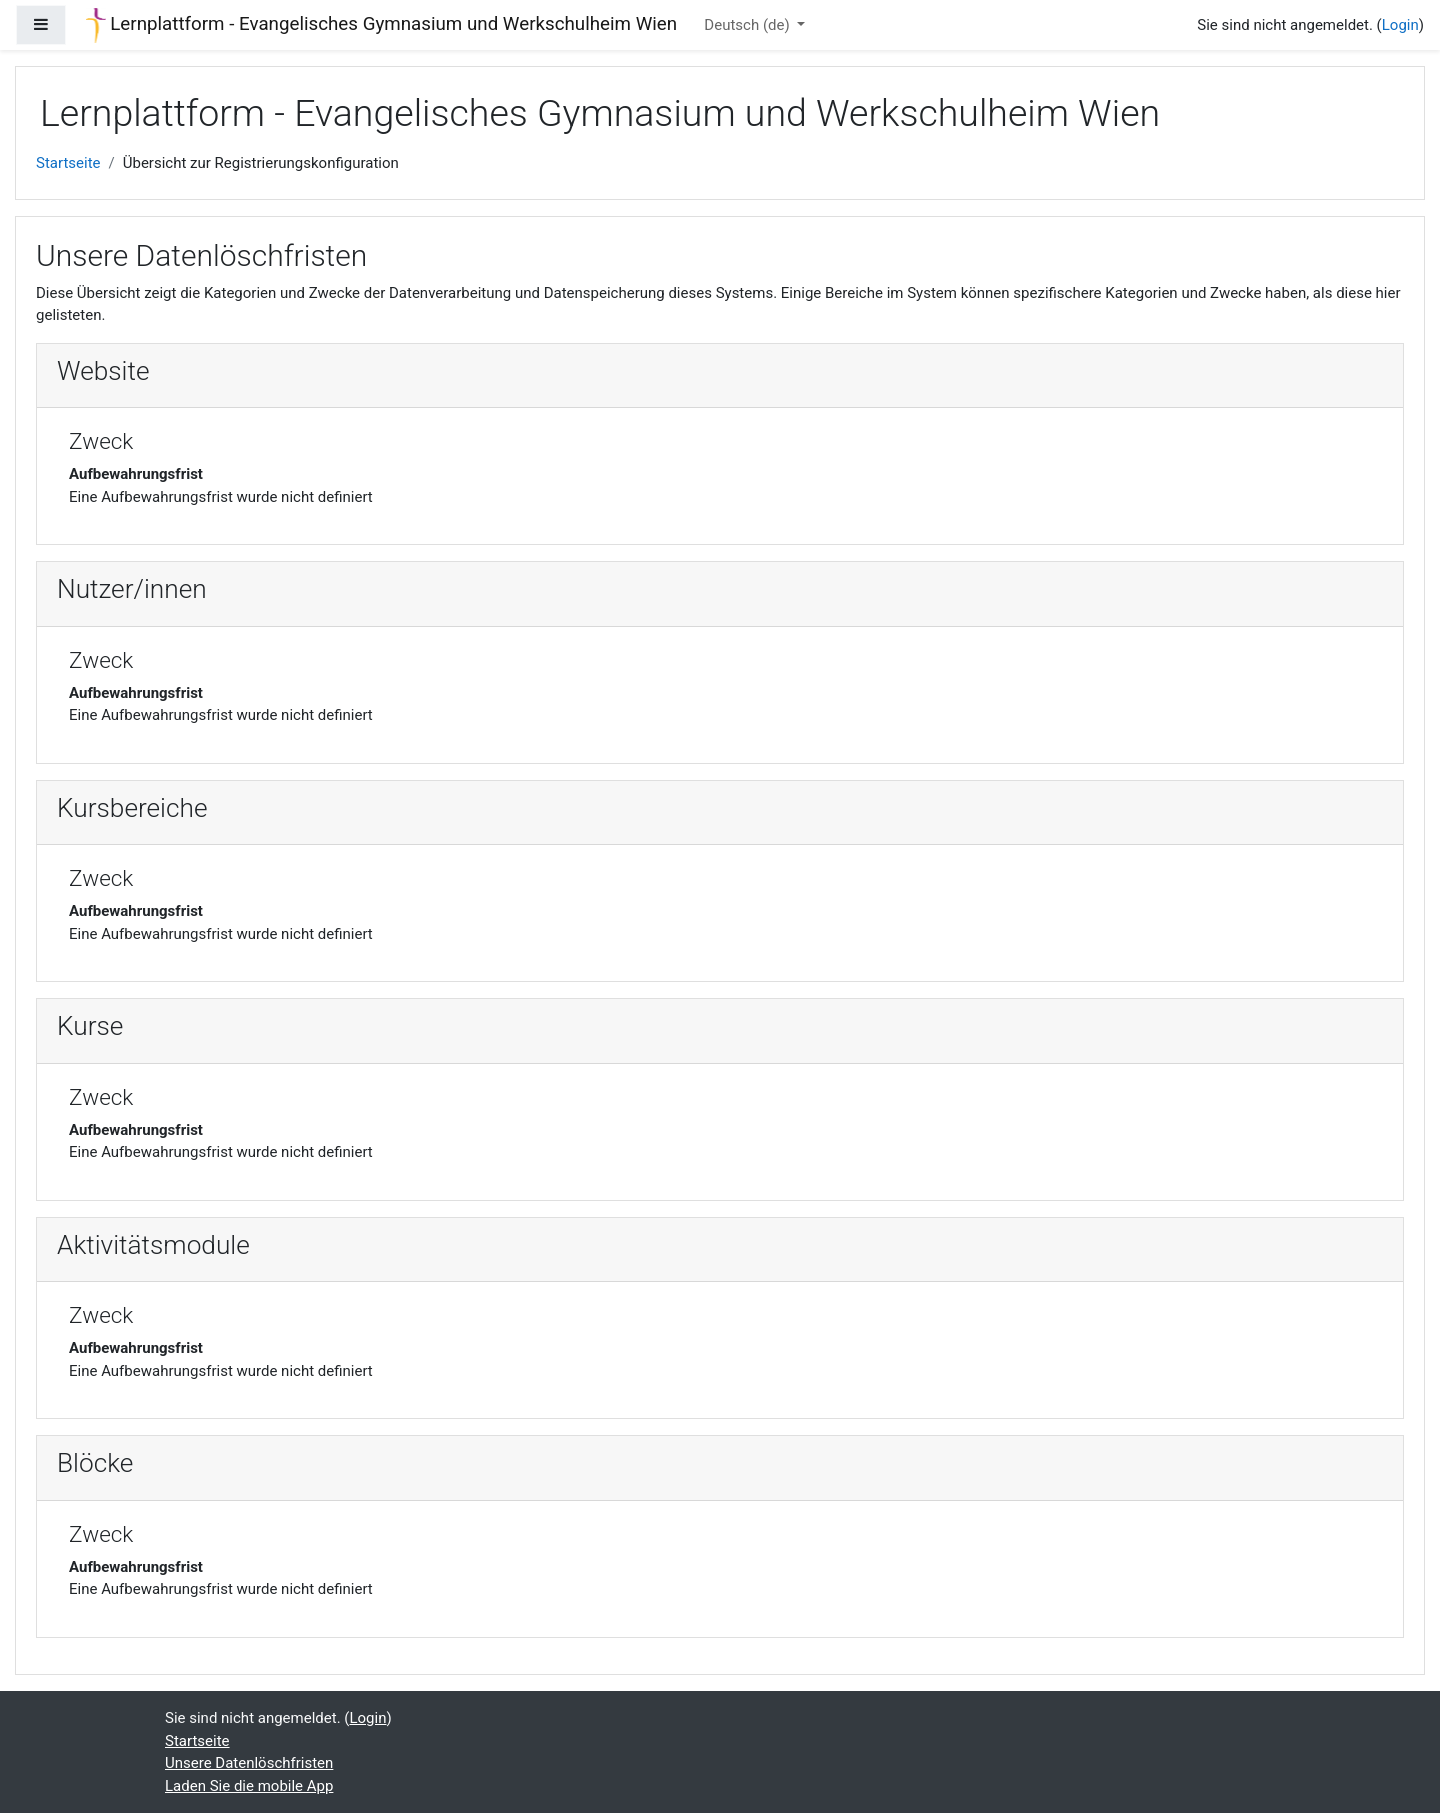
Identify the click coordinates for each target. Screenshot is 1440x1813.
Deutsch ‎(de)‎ (748, 25)
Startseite (68, 163)
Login (1400, 25)
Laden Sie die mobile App (249, 1786)
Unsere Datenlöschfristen (249, 1763)
